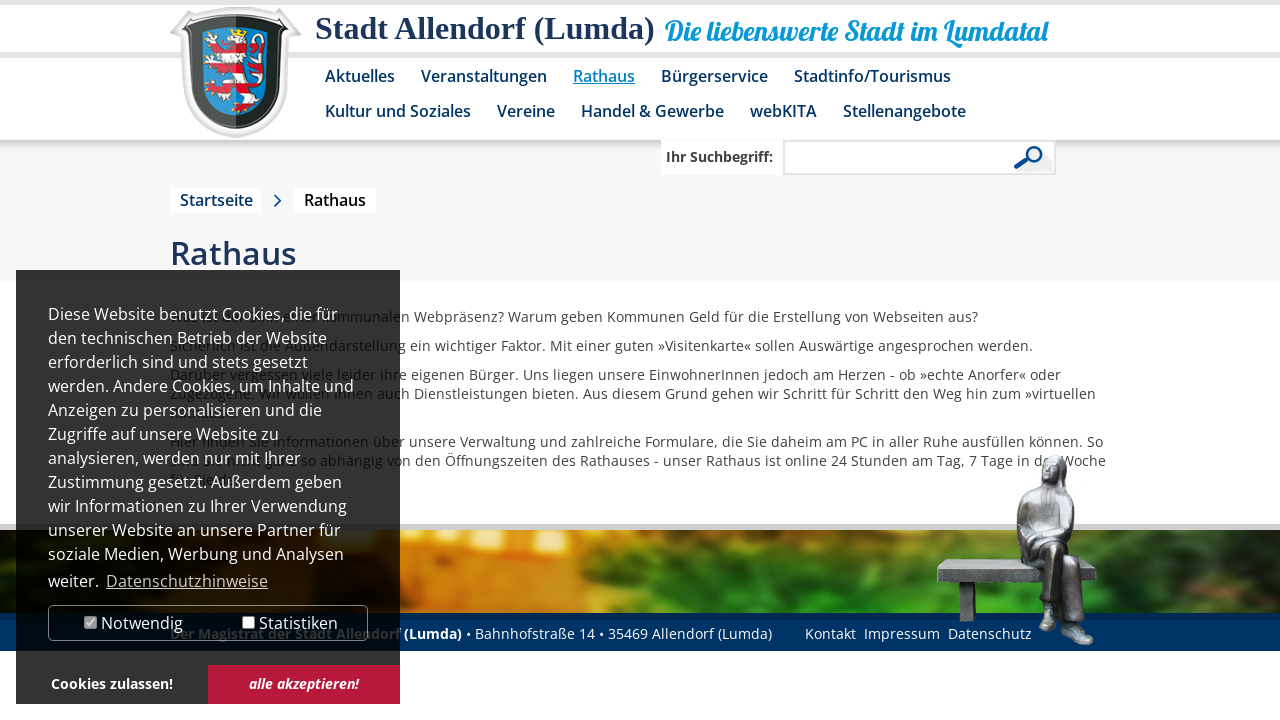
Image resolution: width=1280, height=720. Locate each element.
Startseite (216, 200)
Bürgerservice (714, 76)
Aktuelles (360, 76)
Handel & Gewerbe (652, 111)
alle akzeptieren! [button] (304, 683)
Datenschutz (990, 633)
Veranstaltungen (484, 76)
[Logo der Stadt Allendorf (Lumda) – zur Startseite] (235, 82)
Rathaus (604, 76)
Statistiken (290, 623)
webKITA (783, 111)
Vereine (526, 111)
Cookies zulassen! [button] (112, 683)
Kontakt (830, 633)
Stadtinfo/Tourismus (872, 76)
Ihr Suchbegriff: (719, 156)
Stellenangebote (904, 111)
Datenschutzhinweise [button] (187, 581)
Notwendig (133, 623)
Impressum (902, 633)
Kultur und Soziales (398, 111)
